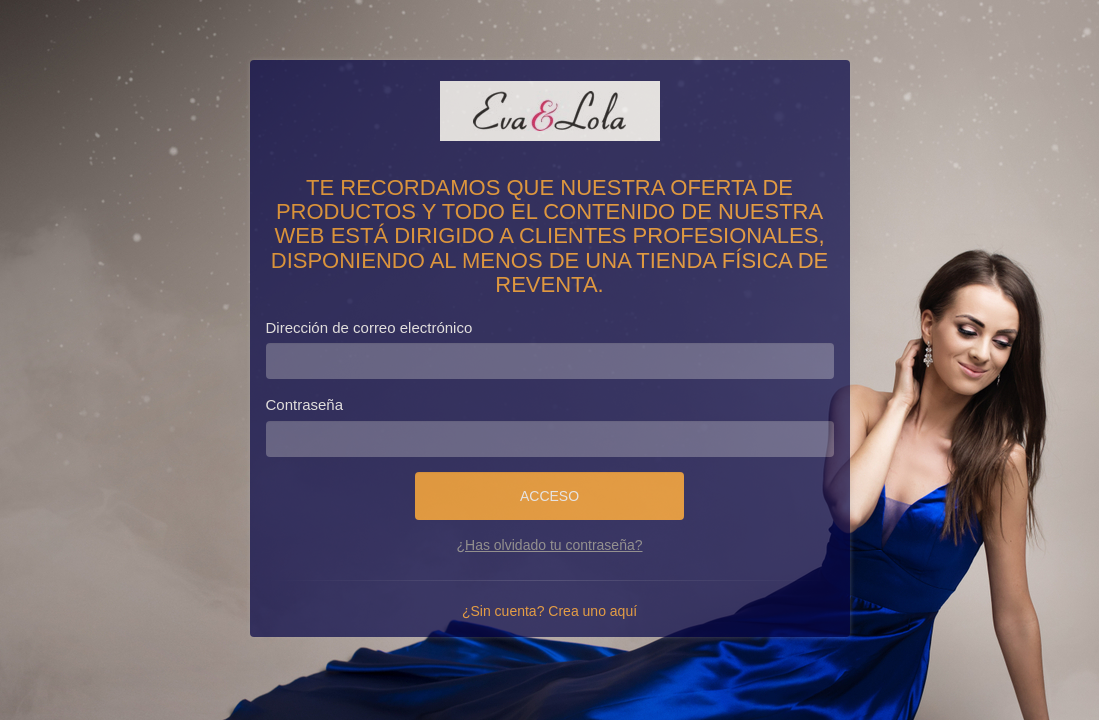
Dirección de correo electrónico (369, 327)
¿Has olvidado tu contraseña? (550, 545)
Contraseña (305, 404)
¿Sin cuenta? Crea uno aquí (549, 611)
